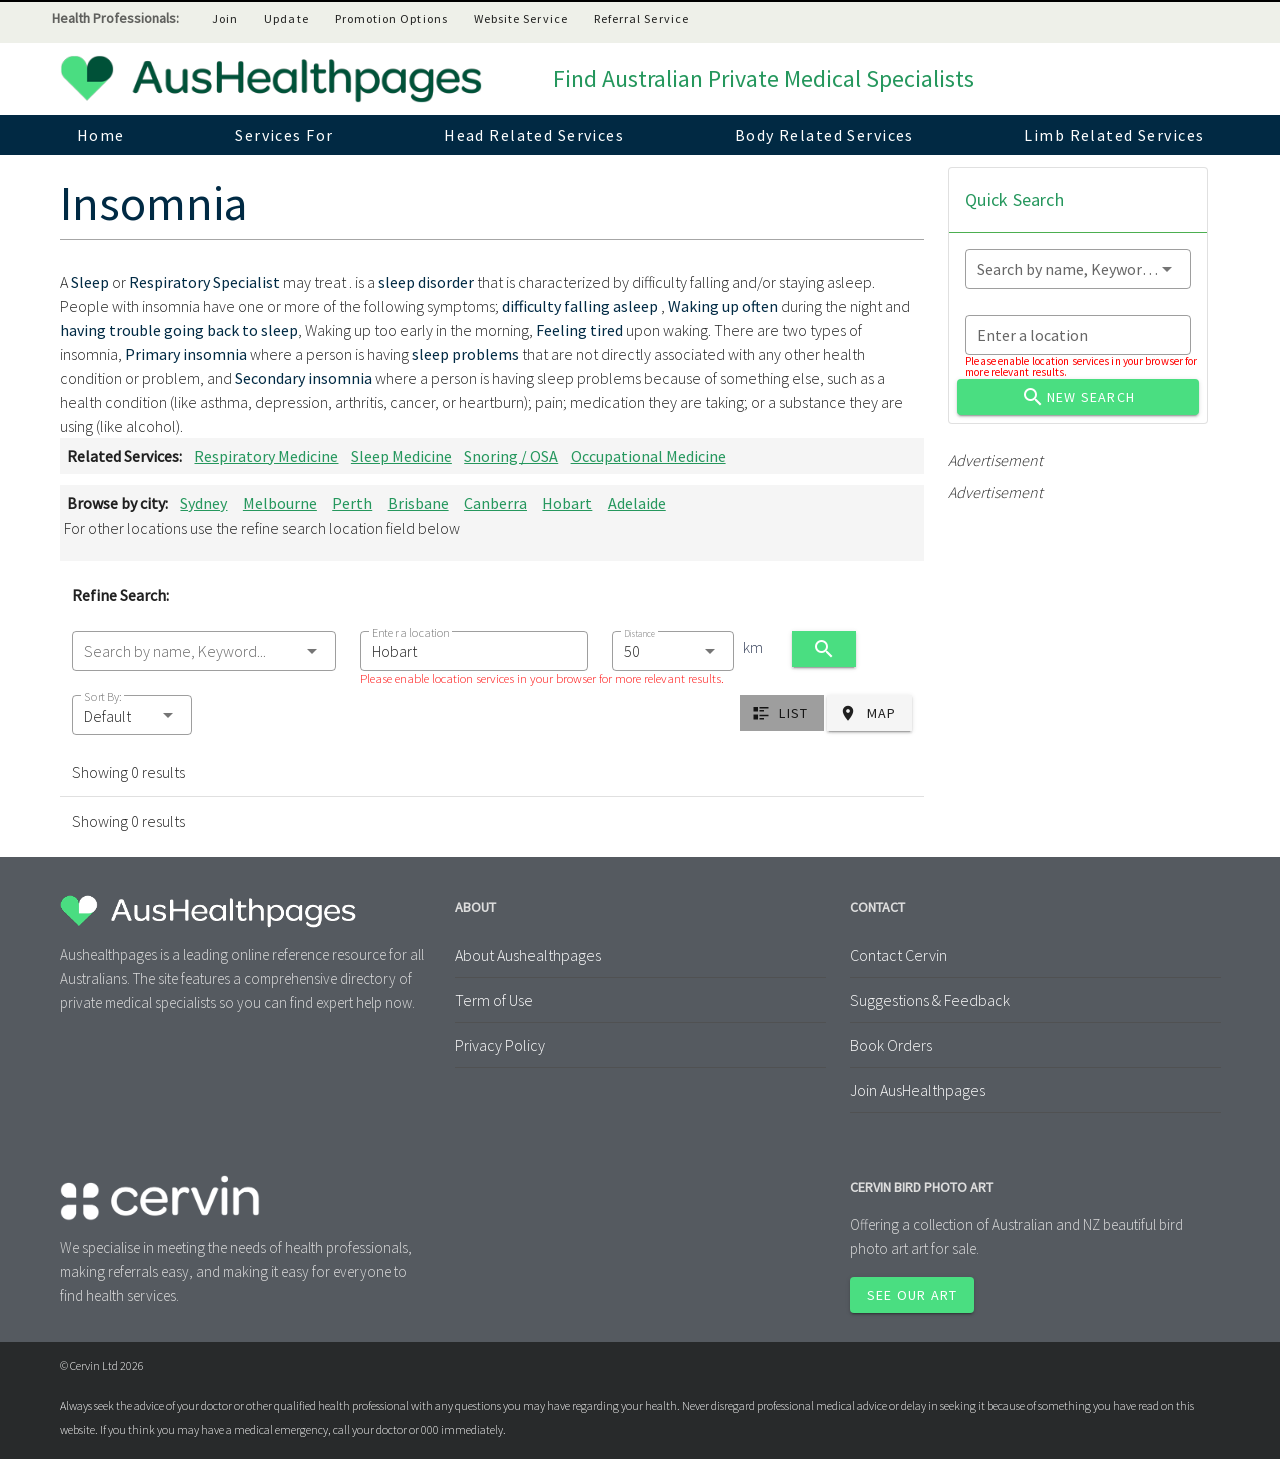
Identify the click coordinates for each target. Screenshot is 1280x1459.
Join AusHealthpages (917, 1090)
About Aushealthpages (528, 955)
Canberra (495, 503)
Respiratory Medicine (266, 456)
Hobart (567, 503)
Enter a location (410, 632)
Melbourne (280, 503)
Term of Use (494, 1000)
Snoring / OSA (511, 456)
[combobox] (204, 651)
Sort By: (103, 696)
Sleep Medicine (401, 456)
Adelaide (637, 503)
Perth (352, 503)
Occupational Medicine (648, 456)
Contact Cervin (898, 955)
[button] (132, 715)
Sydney (203, 503)
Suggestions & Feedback (930, 1000)
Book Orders (891, 1045)
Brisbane (418, 503)
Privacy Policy (500, 1045)
